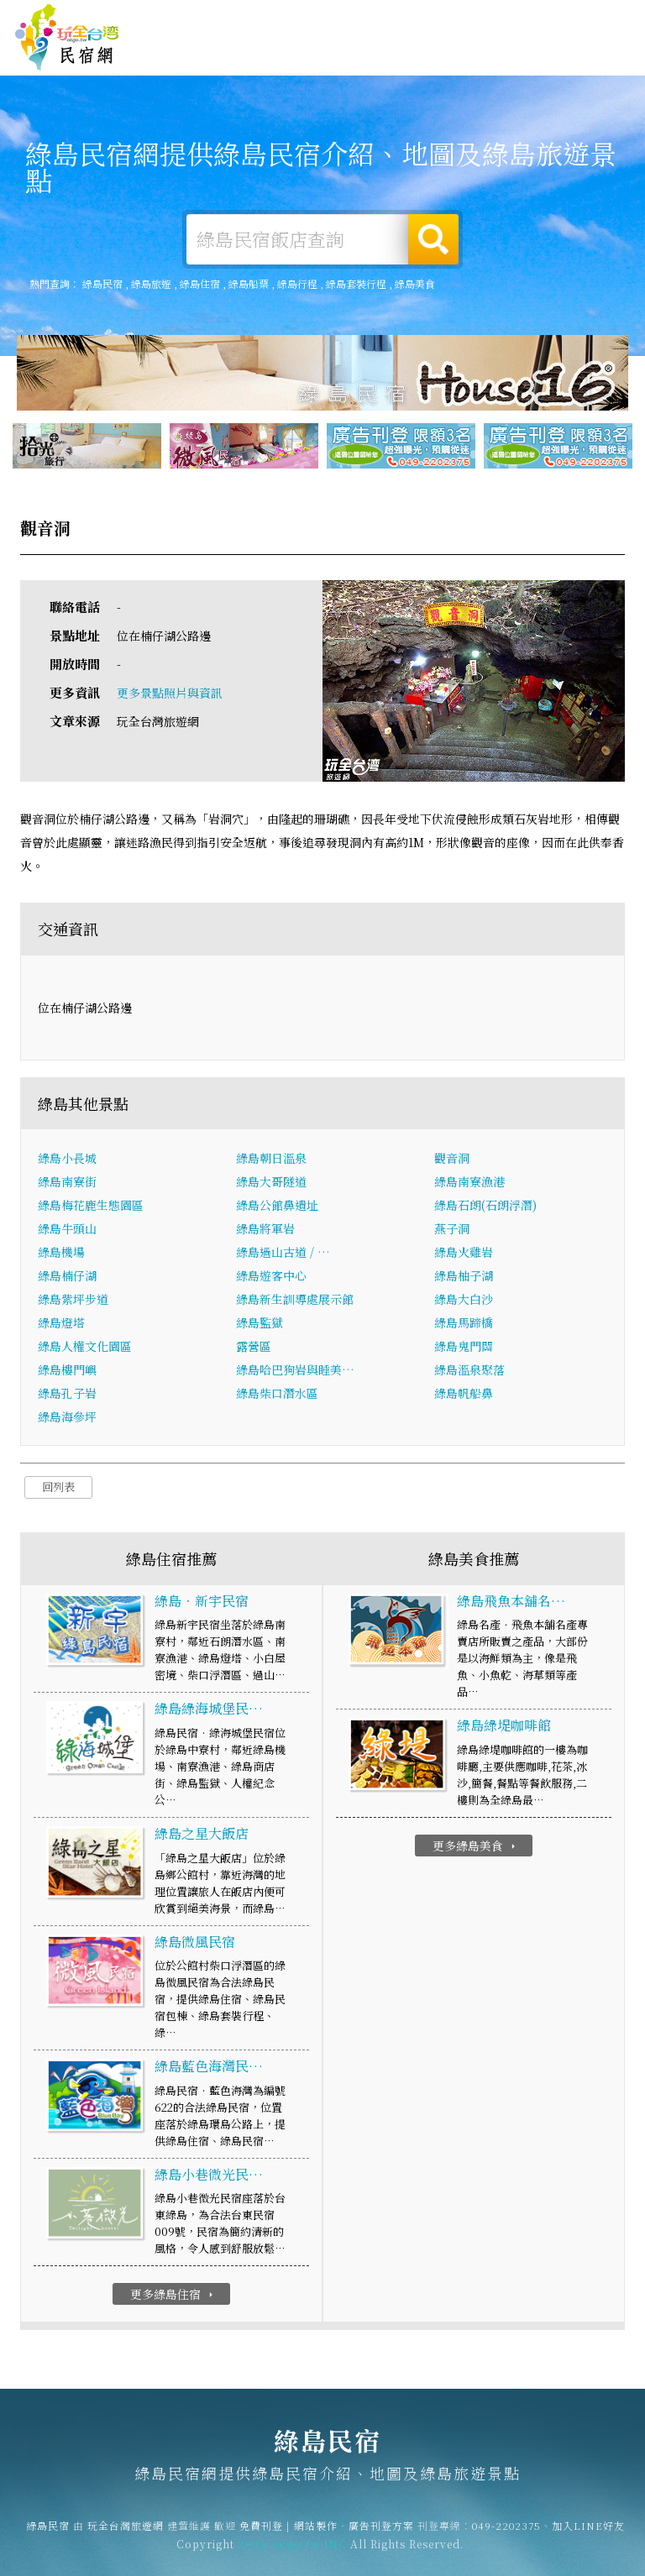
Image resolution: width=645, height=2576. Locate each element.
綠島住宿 (241, 52)
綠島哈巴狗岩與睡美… (295, 1372)
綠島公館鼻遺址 (277, 1207)
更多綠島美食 (476, 1847)
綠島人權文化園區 (85, 1348)
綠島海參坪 (67, 1419)
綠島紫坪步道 (73, 1301)
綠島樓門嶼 (67, 1372)
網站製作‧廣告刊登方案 (488, 19)
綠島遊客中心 (271, 1278)
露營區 (253, 1348)
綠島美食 (398, 57)
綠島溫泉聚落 (469, 1372)
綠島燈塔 (61, 1325)
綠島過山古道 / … (283, 1254)
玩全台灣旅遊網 (336, 19)
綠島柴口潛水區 (277, 1395)
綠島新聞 (502, 63)
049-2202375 (506, 2537)
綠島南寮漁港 (469, 1183)
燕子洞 (451, 1231)
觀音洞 (451, 1160)
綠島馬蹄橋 (463, 1325)
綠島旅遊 (346, 54)
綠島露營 (293, 53)
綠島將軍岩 (265, 1231)
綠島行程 (297, 283)
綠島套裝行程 (356, 283)
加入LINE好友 (588, 2537)
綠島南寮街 (67, 1183)
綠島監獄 (259, 1325)
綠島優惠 (450, 59)
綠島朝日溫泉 (271, 1160)
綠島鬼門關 (463, 1348)
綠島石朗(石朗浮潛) (485, 1207)
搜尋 (433, 239)
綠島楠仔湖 (67, 1278)
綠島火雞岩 (463, 1254)
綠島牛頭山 (67, 1231)
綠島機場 (61, 1254)
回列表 (58, 1489)
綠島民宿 (67, 38)
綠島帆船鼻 (463, 1395)
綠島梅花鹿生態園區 (91, 1207)
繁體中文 (593, 16)
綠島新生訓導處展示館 (295, 1301)
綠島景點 (554, 67)
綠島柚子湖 (463, 1278)
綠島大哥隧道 (271, 1183)
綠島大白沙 (463, 1301)
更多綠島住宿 (173, 2296)
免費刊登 (402, 19)
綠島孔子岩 (67, 1395)
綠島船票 (248, 283)
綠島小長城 (67, 1160)
